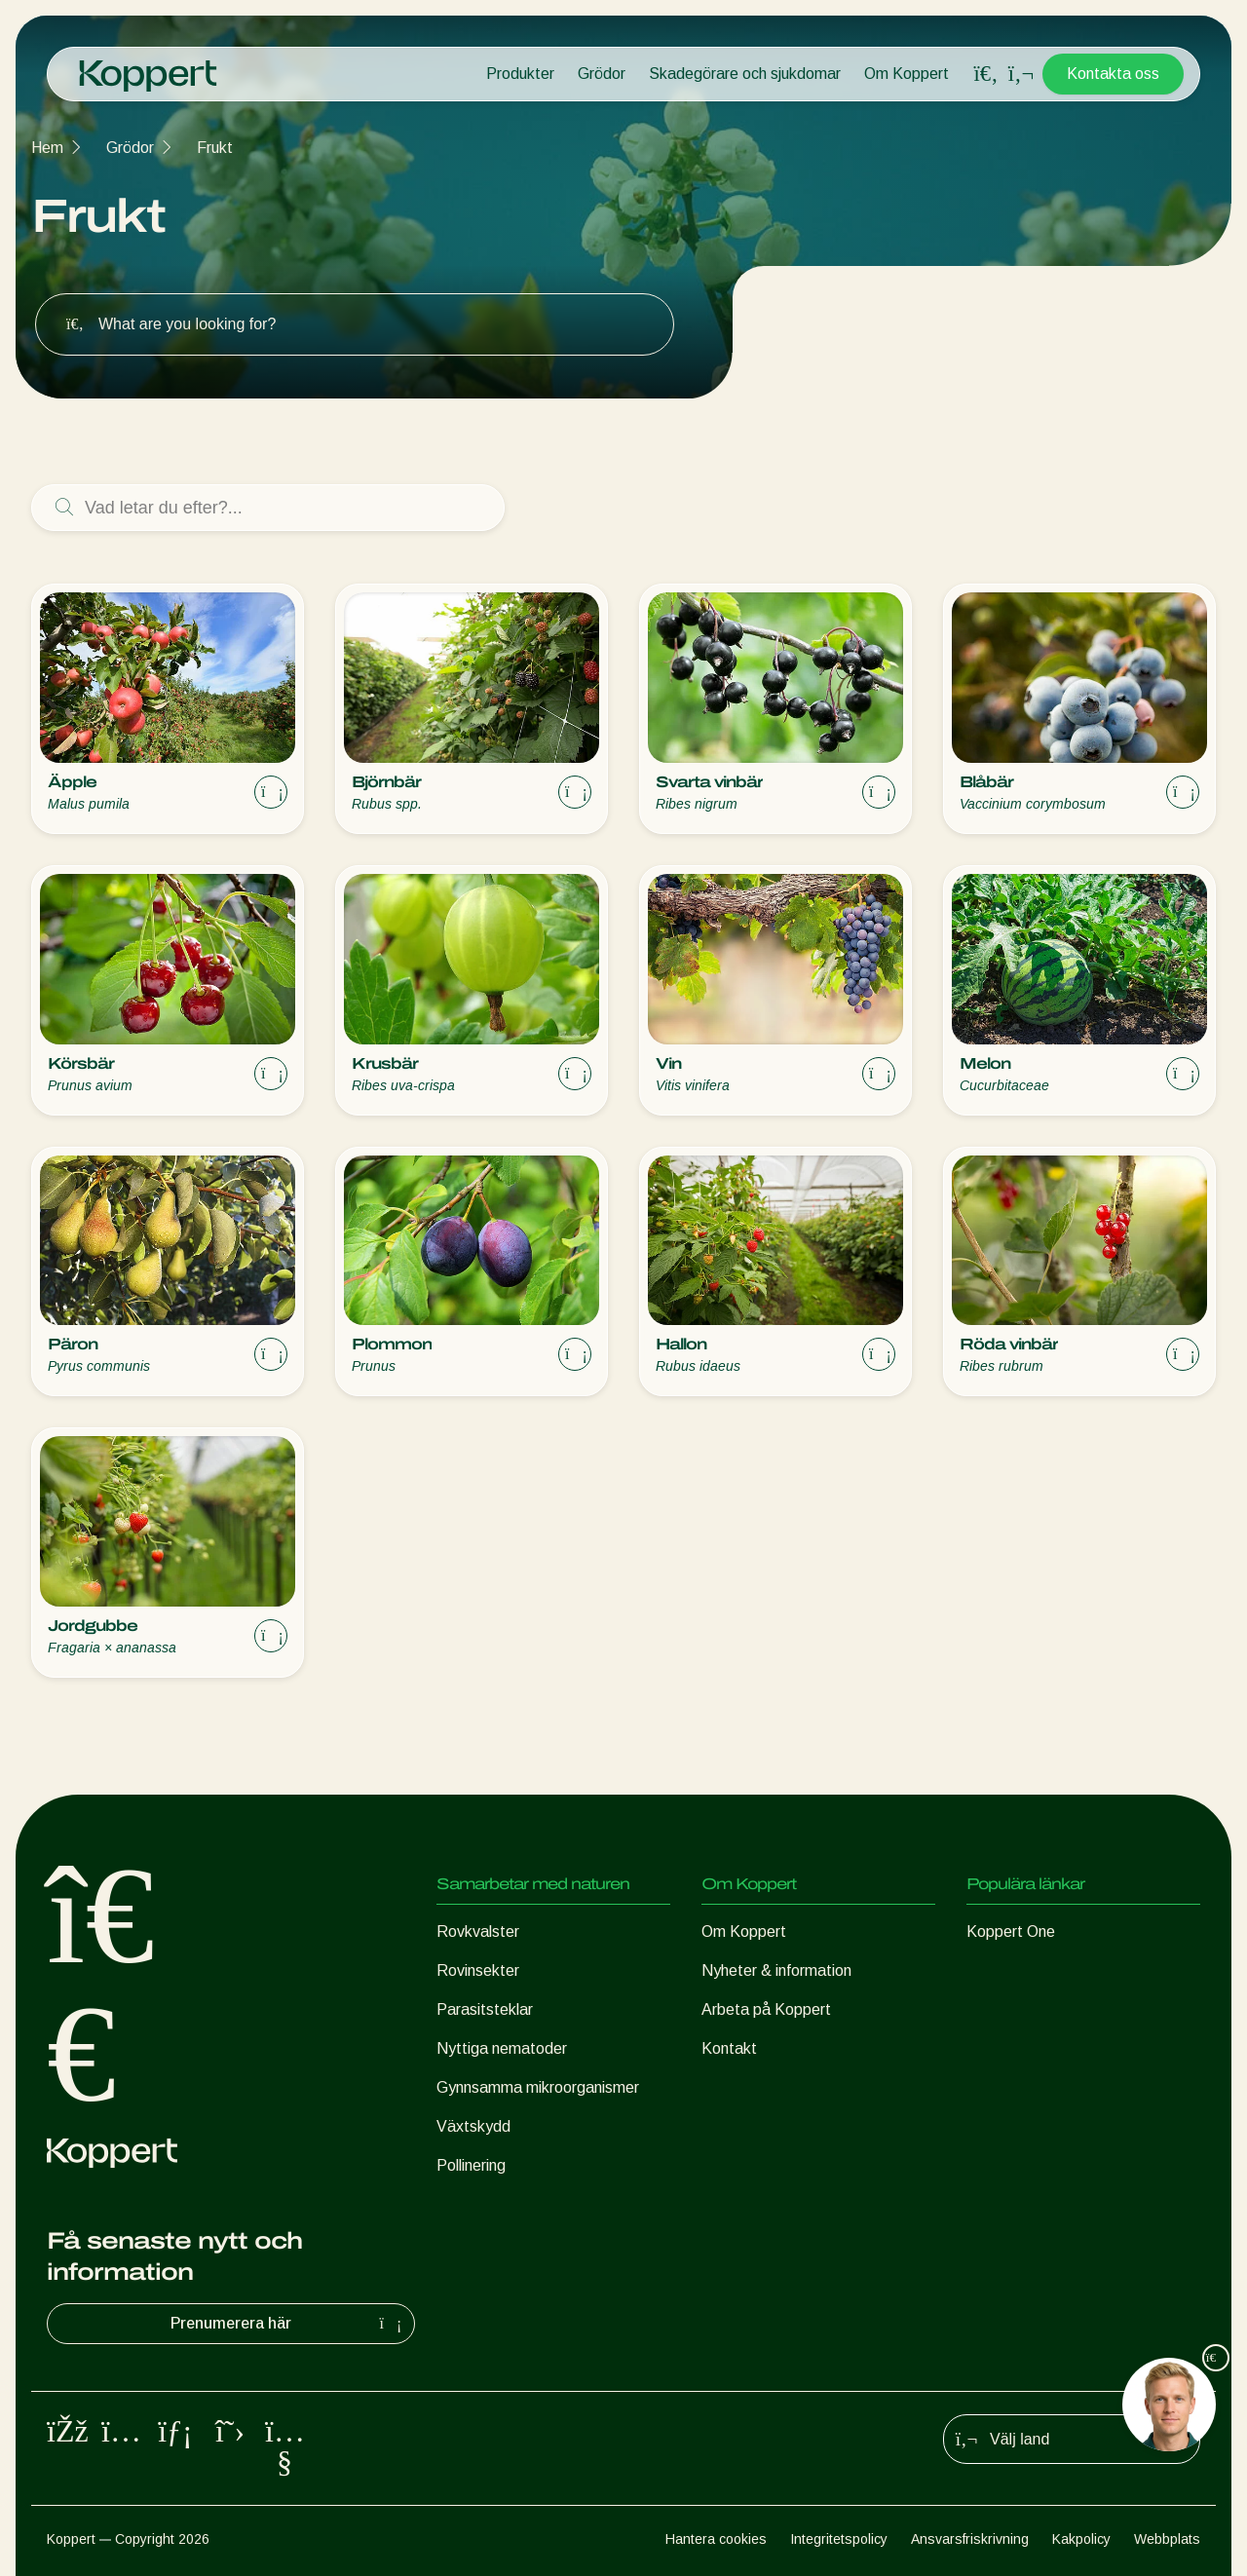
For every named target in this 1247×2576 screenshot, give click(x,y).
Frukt (215, 147)
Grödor (601, 73)
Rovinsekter (477, 1970)
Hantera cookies (716, 2539)
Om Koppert (906, 73)
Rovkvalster (477, 1931)
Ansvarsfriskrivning (970, 2539)
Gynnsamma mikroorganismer (537, 2087)
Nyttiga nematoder (501, 2048)
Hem (47, 147)
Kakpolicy (1081, 2539)
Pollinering (471, 2165)
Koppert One (1010, 1931)
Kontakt (729, 2048)
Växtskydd (473, 2126)
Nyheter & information (776, 1970)
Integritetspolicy (839, 2539)
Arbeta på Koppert (766, 2009)
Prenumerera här (288, 2323)
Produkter (520, 73)
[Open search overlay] (986, 74)
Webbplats (1167, 2539)
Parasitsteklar (484, 2009)
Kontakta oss (1113, 73)
